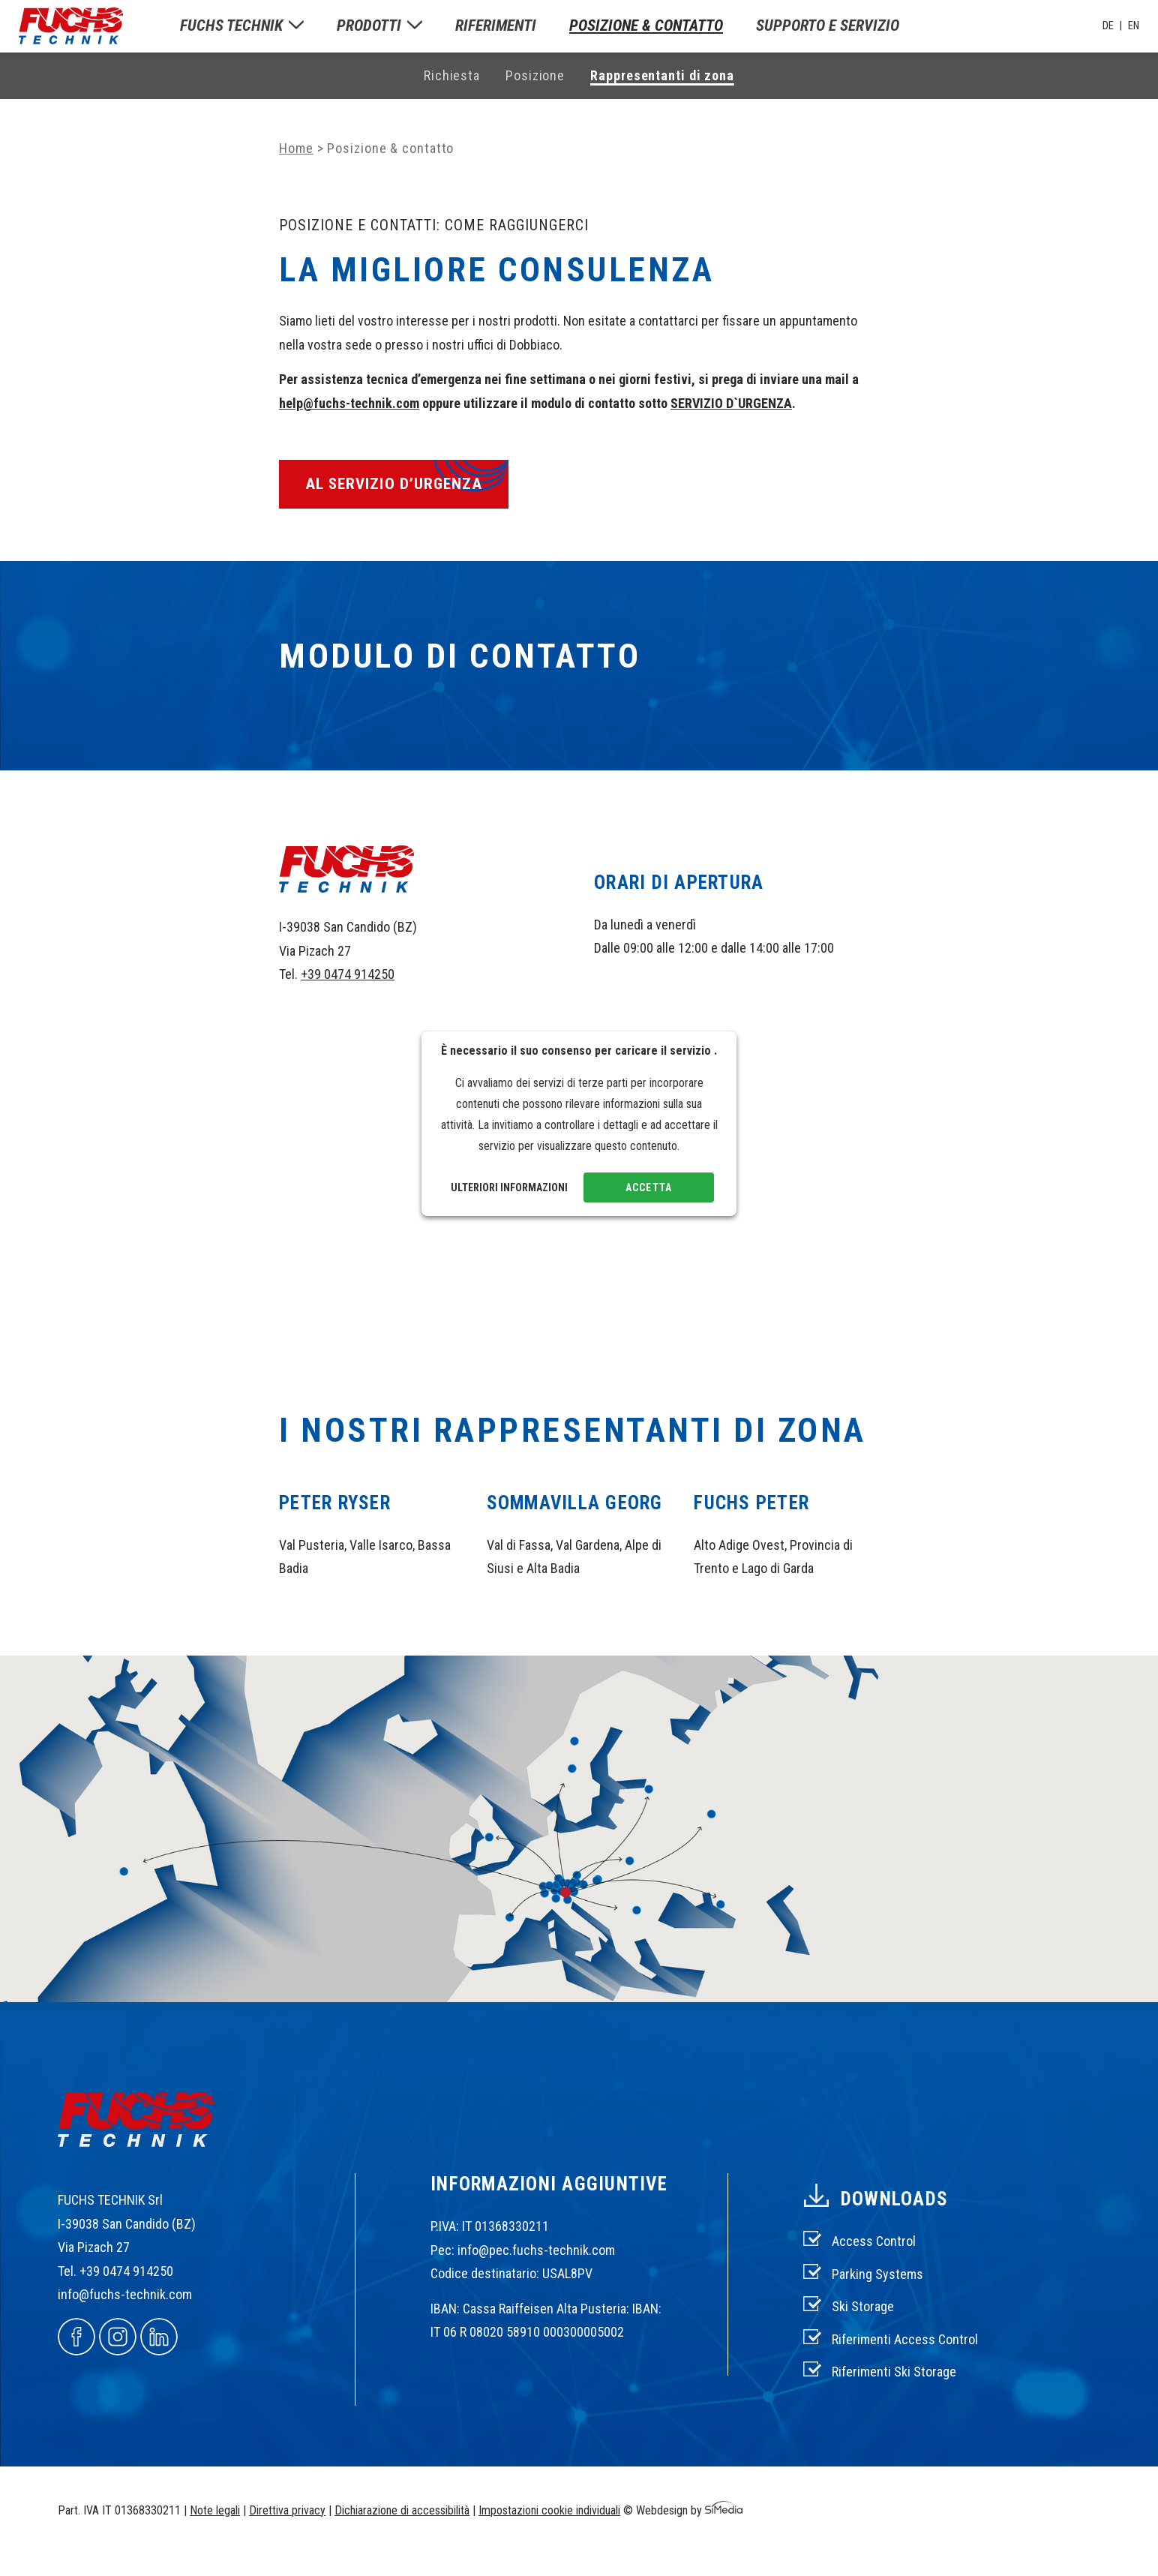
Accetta (648, 1187)
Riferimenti (495, 26)
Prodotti (369, 26)
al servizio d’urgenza (393, 484)
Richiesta (452, 75)
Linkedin (159, 2336)
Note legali (215, 2510)
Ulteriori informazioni (509, 1187)
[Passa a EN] (1133, 26)
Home (296, 148)
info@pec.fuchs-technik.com (536, 2250)
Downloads (894, 2199)
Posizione (535, 75)
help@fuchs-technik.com (349, 403)
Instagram (117, 2336)
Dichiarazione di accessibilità (402, 2510)
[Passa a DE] (1112, 26)
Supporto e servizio (827, 26)
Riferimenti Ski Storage (894, 2371)
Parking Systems (877, 2274)
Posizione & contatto (646, 26)
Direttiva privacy (287, 2510)
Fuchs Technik (231, 26)
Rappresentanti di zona (662, 75)
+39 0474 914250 (347, 974)
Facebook (76, 2336)
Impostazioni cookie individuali (549, 2510)
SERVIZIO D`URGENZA (731, 403)
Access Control (874, 2241)
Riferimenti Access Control (905, 2339)
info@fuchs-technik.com (125, 2294)
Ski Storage (863, 2306)
